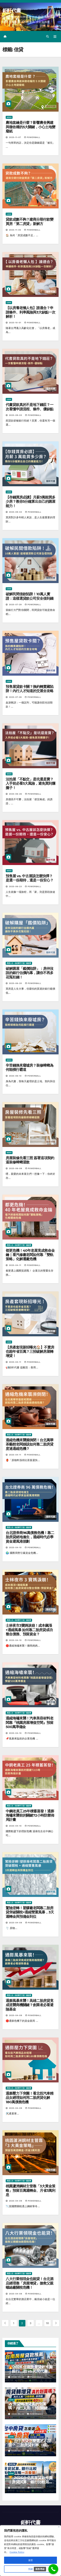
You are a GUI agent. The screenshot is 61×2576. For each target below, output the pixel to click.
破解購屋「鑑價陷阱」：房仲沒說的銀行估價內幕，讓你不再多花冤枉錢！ (29, 972)
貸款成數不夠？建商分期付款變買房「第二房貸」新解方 (29, 221)
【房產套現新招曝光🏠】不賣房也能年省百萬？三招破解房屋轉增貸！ (30, 1351)
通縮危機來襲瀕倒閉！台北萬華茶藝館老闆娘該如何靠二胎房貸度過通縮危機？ (29, 1444)
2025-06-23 (16, 886)
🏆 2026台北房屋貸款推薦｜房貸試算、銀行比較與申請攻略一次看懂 (30, 2481)
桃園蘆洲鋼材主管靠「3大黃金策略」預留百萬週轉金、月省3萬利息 (30, 2190)
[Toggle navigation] (55, 37)
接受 (30, 2560)
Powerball (32, 137)
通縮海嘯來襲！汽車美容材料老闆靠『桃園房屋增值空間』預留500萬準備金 (29, 1722)
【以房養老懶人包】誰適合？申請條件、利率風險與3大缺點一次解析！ (30, 312)
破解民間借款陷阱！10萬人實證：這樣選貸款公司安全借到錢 (29, 596)
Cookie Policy (17, 2552)
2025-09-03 (16, 415)
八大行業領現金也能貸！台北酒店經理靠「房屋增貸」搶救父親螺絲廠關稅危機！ (29, 2283)
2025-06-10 (15, 1076)
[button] (47, 36)
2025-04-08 (16, 2294)
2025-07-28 (15, 697)
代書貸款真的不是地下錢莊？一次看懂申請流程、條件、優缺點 (29, 406)
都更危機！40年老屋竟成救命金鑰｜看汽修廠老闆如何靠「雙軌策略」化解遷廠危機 (30, 1254)
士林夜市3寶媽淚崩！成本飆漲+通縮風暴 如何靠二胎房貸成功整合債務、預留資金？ (29, 1629)
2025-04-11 (15, 1265)
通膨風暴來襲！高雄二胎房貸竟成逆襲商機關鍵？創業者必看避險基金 (29, 2004)
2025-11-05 (15, 230)
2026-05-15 (18, 2414)
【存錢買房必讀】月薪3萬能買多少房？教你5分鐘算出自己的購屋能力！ (30, 501)
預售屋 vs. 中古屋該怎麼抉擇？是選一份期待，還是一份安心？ (29, 878)
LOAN (9, 214)
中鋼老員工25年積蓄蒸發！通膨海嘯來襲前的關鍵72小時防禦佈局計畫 (30, 1815)
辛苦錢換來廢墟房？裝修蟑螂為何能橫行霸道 (29, 1067)
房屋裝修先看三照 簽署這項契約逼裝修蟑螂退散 (30, 1160)
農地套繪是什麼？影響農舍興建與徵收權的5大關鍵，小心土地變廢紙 (30, 126)
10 (47, 2323)
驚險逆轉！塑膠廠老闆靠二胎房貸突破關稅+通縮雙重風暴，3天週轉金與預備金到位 (30, 1912)
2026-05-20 (18, 2377)
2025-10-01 (15, 322)
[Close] (59, 2527)
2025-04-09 (16, 1923)
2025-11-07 (15, 137)
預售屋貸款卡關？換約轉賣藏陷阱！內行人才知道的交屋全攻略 (29, 688)
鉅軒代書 (11, 10)
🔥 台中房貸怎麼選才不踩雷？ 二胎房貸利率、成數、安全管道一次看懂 (29, 2445)
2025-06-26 (16, 794)
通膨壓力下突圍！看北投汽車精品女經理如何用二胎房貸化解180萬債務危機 (29, 2097)
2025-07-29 (15, 604)
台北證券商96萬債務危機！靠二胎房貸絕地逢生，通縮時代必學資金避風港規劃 (30, 1537)
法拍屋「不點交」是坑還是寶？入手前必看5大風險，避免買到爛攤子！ (30, 783)
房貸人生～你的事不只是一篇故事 (19, 963)
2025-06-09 (16, 1168)
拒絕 (30, 2569)
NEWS (9, 117)
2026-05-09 (18, 2488)
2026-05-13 (18, 2451)
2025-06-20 (16, 983)
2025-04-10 (15, 1547)
